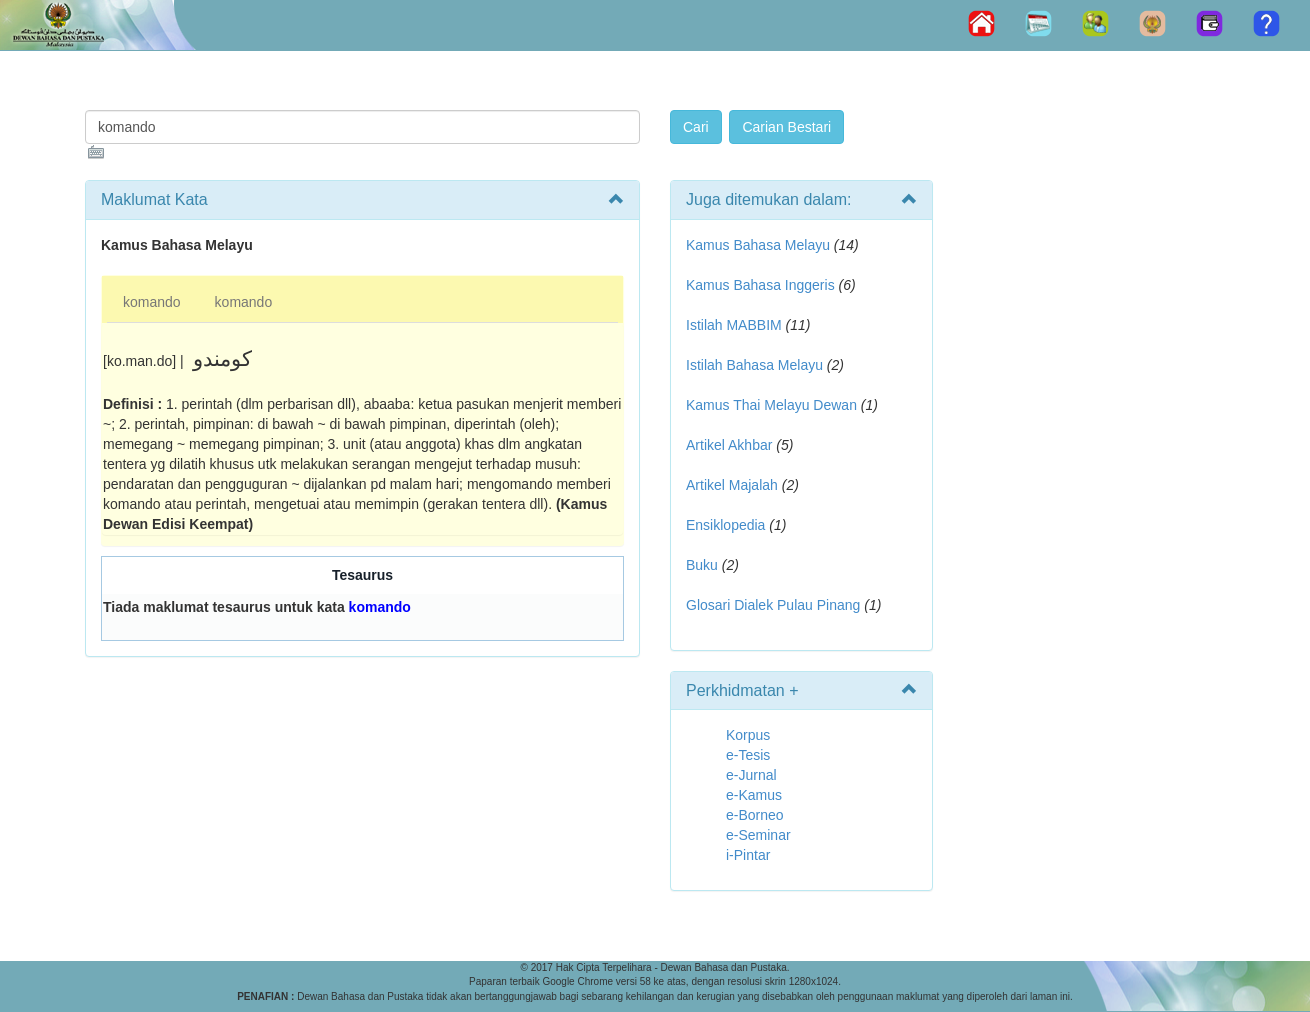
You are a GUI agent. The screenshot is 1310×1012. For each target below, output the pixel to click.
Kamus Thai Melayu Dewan (771, 405)
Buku (702, 565)
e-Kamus (754, 795)
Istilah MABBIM (734, 325)
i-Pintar (748, 855)
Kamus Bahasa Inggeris (760, 285)
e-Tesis (748, 755)
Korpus (748, 735)
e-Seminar (758, 835)
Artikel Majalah (732, 485)
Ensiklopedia (725, 525)
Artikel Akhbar (729, 445)
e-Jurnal (751, 775)
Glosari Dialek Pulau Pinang (773, 605)
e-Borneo (755, 815)
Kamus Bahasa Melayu (760, 245)
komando (152, 302)
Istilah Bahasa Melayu (754, 365)
